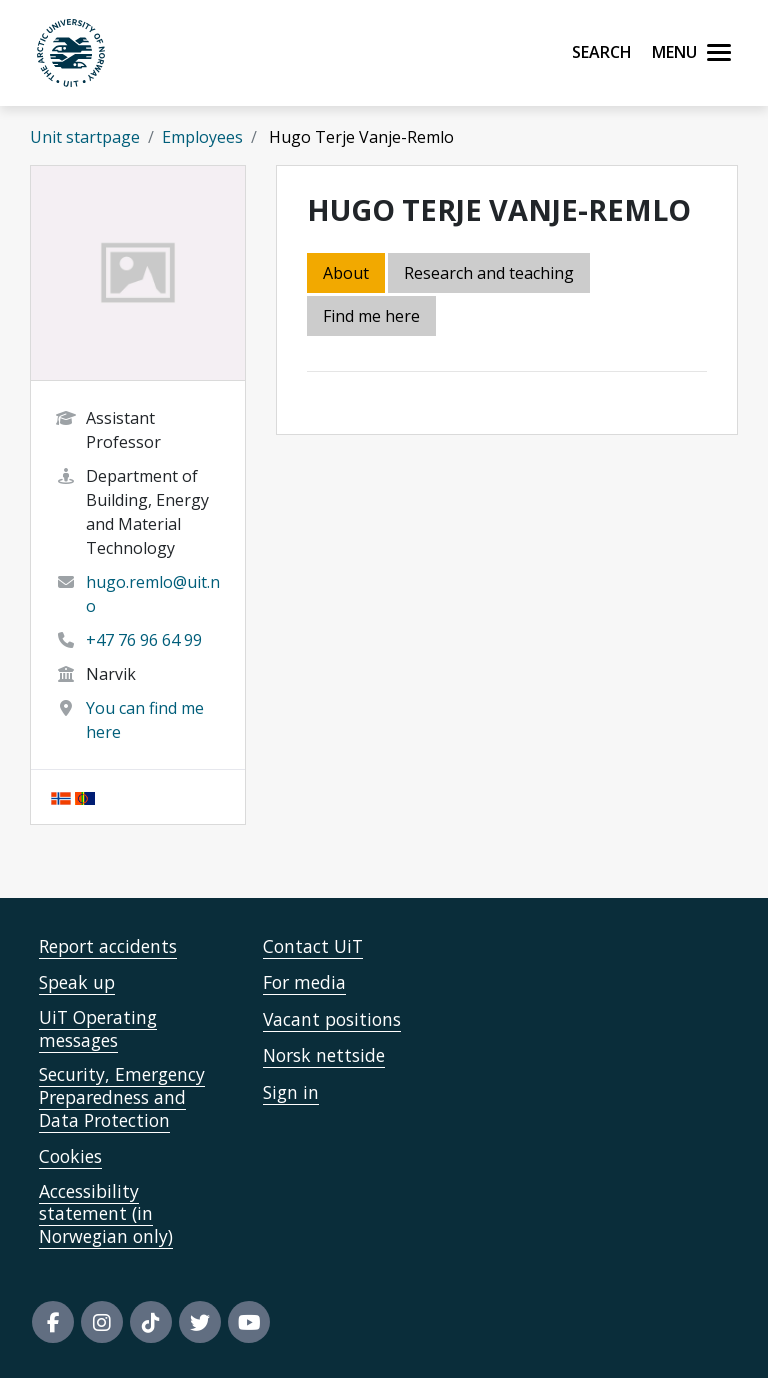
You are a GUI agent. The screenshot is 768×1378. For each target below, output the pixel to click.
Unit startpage (85, 137)
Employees (202, 137)
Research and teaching (489, 273)
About (346, 273)
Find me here (371, 316)
